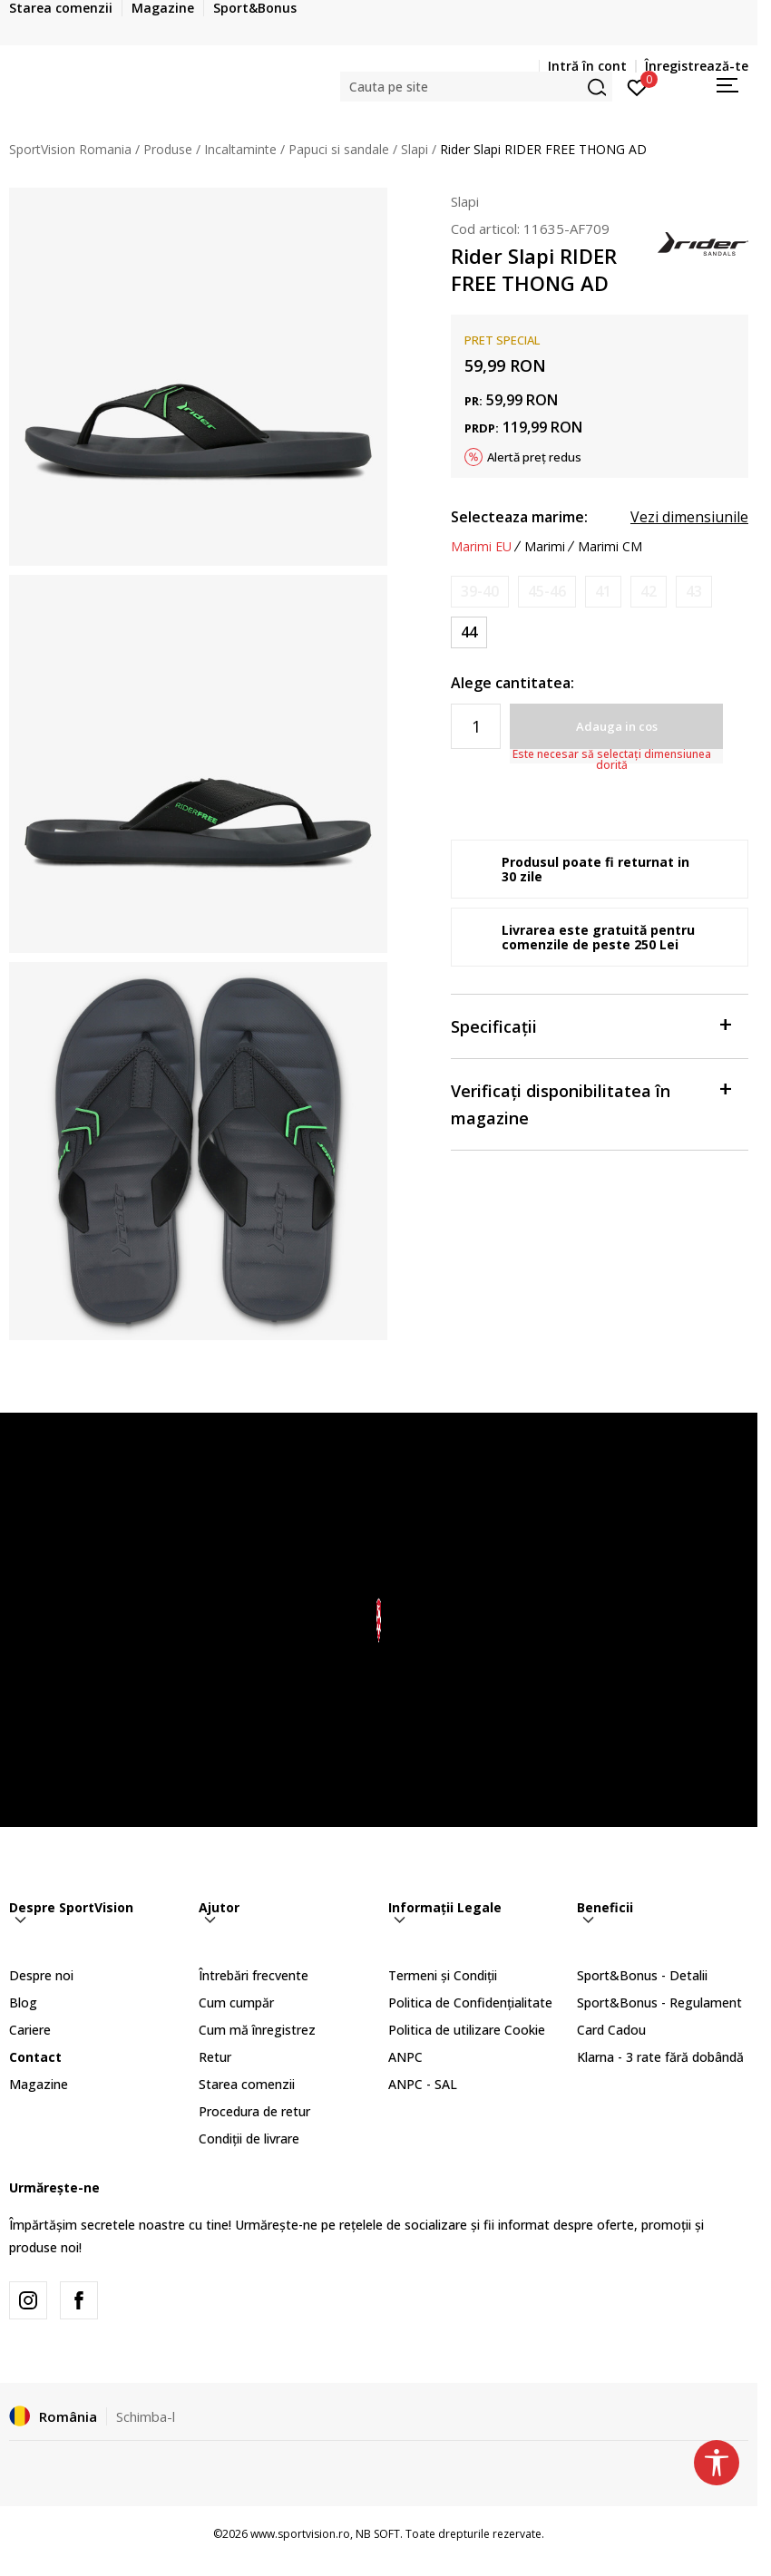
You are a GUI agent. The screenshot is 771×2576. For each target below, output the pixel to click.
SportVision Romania (70, 149)
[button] (476, 87)
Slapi (414, 149)
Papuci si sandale (338, 149)
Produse (167, 149)
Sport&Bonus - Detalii (642, 1975)
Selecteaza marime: (519, 517)
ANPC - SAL (422, 2084)
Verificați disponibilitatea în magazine (590, 1103)
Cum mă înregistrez (257, 2029)
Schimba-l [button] (145, 2416)
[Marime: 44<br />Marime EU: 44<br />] (469, 632)
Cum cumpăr (236, 2002)
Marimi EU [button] (481, 547)
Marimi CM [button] (610, 547)
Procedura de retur (254, 2111)
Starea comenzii (247, 2084)
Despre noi (41, 1975)
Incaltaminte (240, 149)
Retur (215, 2057)
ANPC (405, 2057)
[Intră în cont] (637, 86)
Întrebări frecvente (253, 1975)
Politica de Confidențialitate (470, 2002)
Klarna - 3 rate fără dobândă (660, 2057)
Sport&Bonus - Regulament (659, 2002)
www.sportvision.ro (300, 2534)
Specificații (590, 1025)
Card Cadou (611, 2029)
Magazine (38, 2084)
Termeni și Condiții (442, 1975)
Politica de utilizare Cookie (466, 2029)
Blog (23, 2002)
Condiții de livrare (249, 2138)
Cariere (30, 2029)
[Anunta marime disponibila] (480, 592)
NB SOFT (378, 2534)
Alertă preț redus (534, 457)
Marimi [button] (544, 547)
